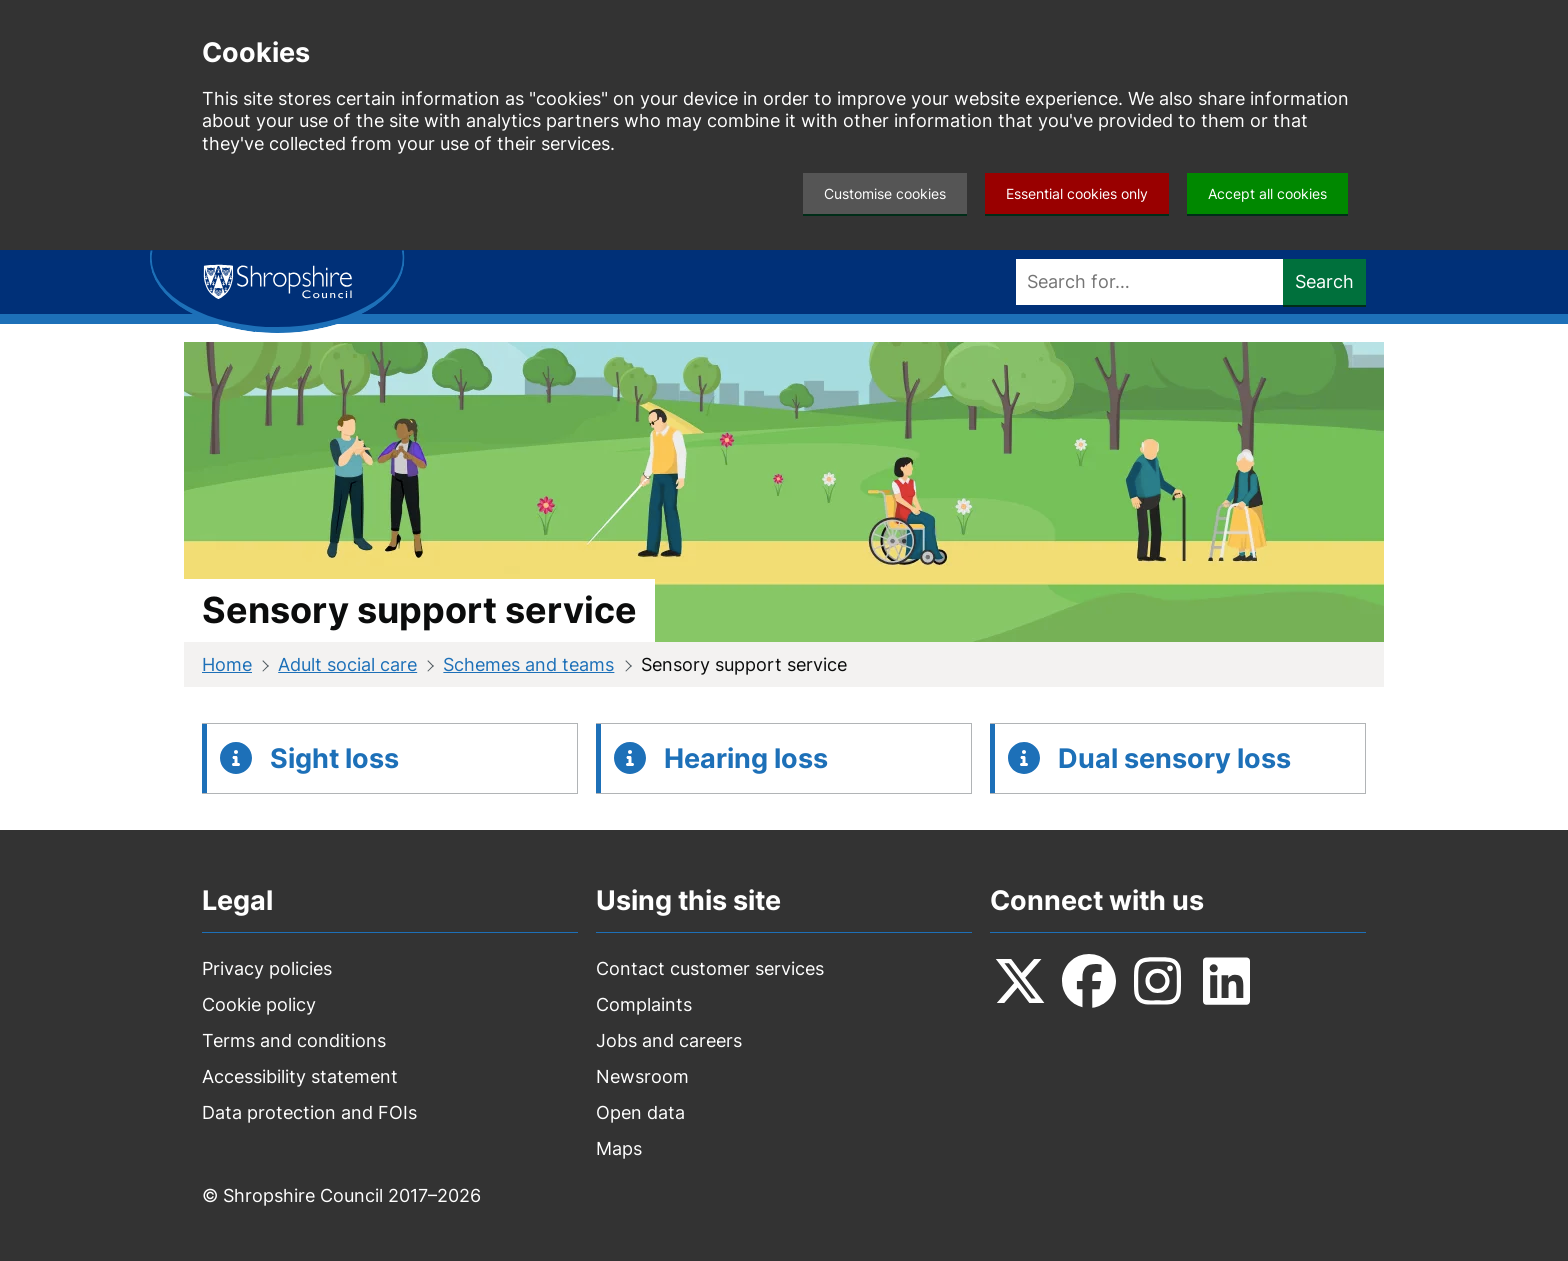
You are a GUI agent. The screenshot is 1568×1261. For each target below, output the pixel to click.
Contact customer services (710, 968)
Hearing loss (746, 758)
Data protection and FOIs (309, 1112)
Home (227, 664)
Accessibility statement (300, 1076)
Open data (640, 1112)
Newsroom (642, 1076)
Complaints (644, 1004)
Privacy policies (267, 968)
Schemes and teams (528, 664)
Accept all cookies (1267, 193)
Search (1324, 281)
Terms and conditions (294, 1040)
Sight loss (334, 758)
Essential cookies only (1077, 193)
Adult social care (347, 664)
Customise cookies (885, 193)
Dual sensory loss (1174, 758)
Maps (619, 1148)
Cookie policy (259, 1004)
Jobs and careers (669, 1040)
